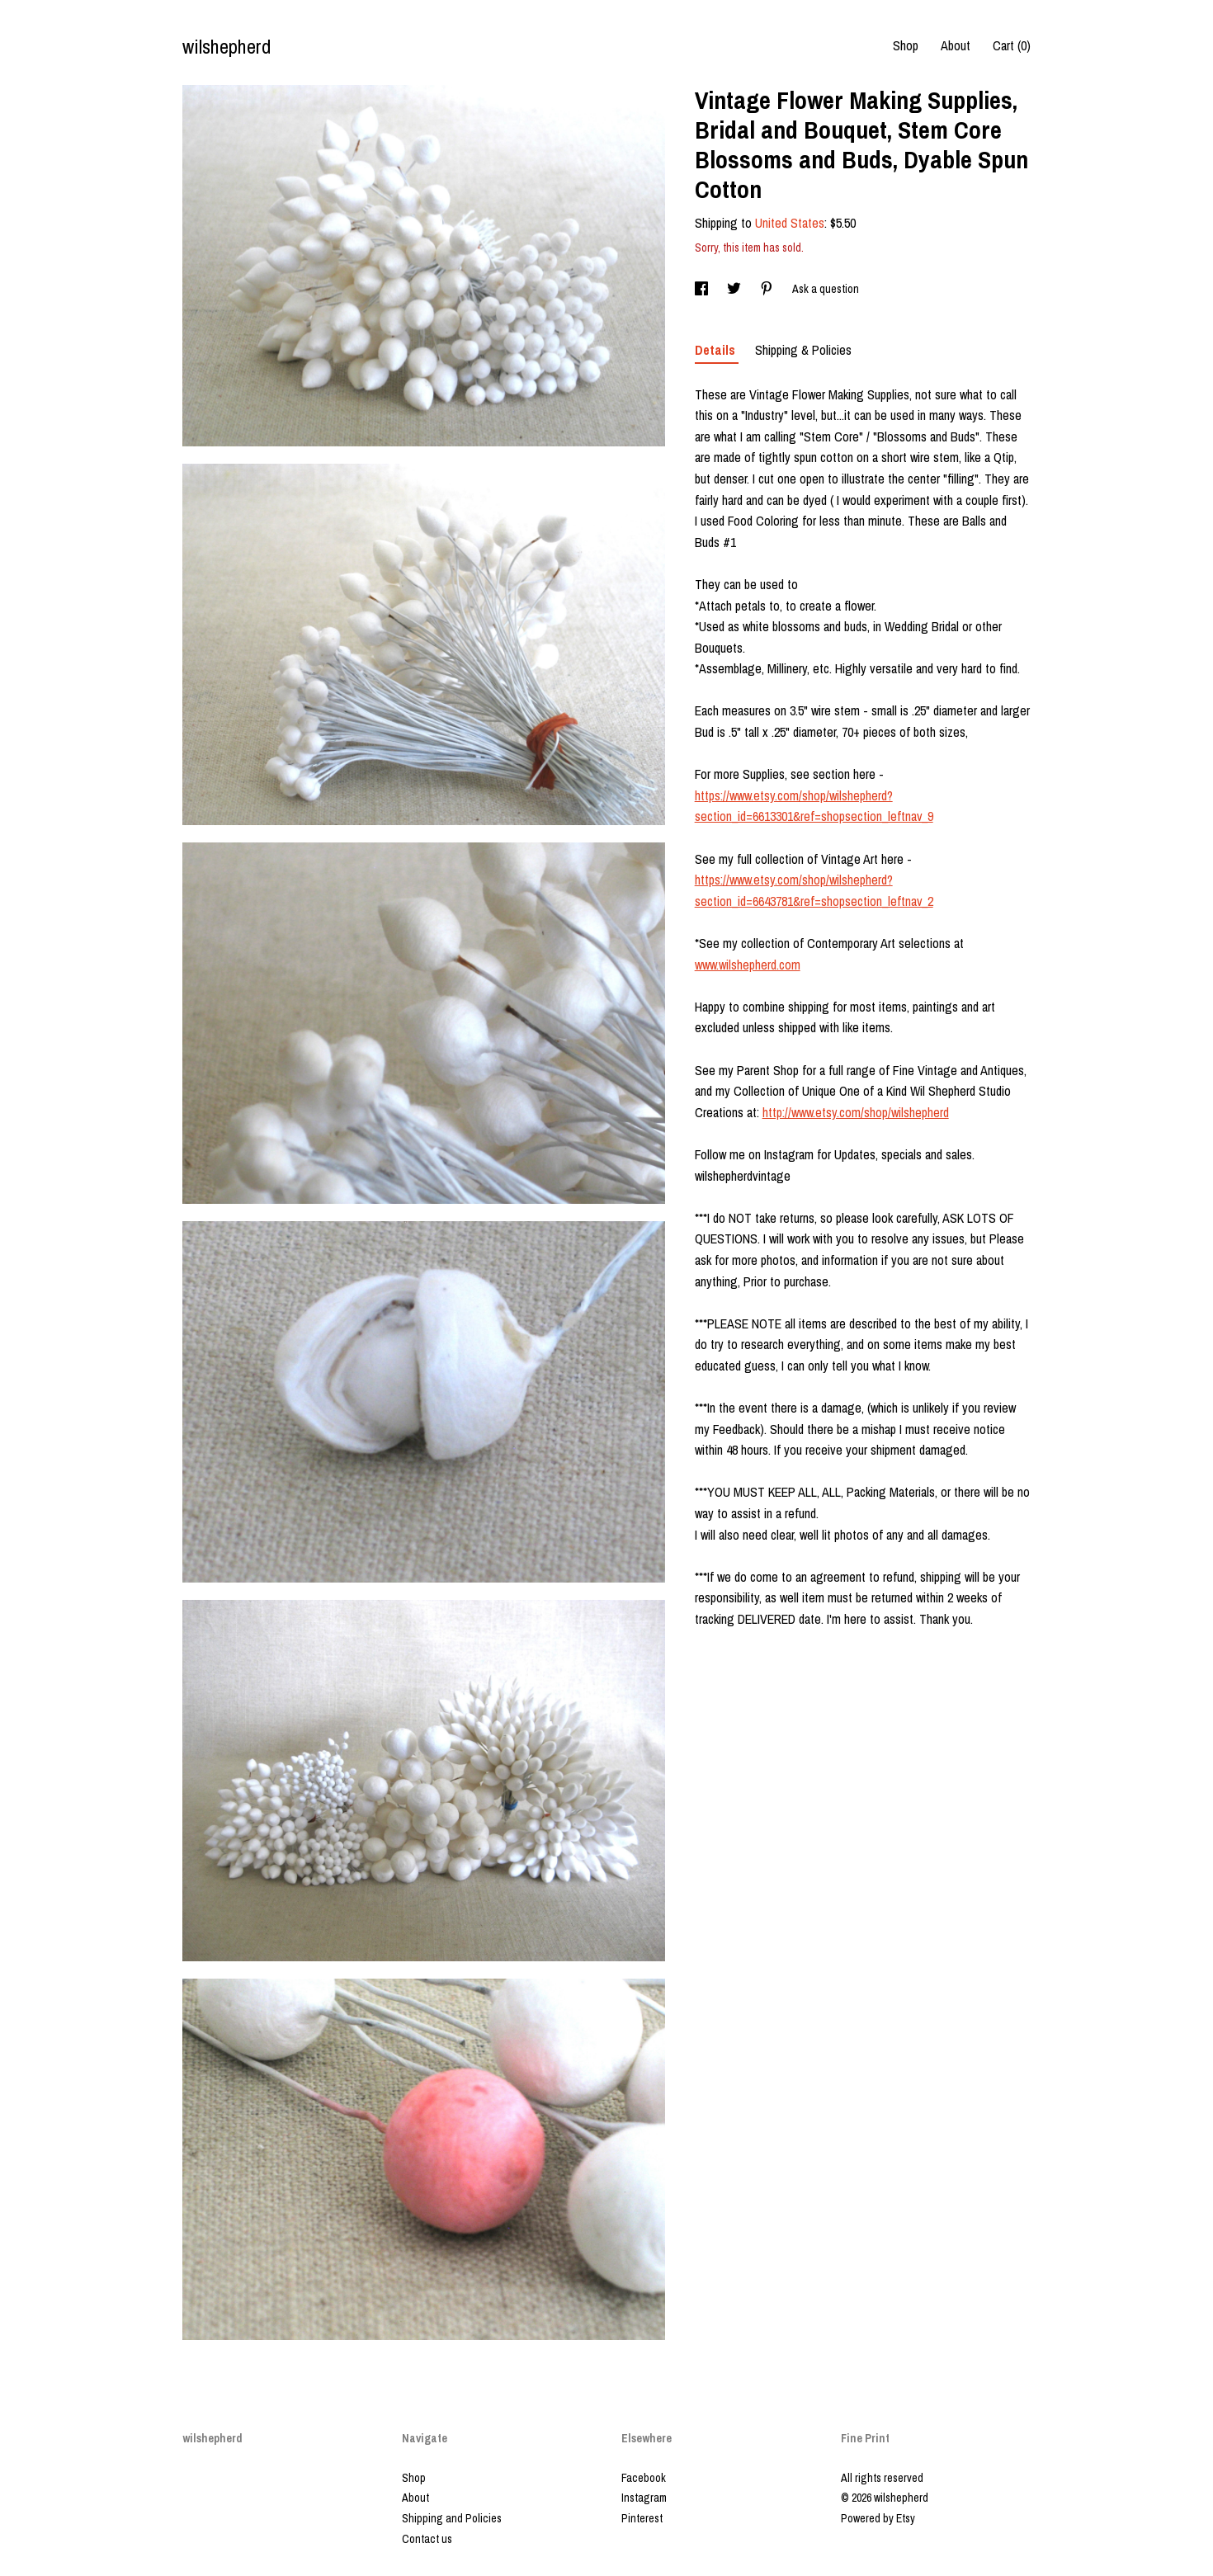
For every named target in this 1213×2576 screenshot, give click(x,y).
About (955, 45)
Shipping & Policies (803, 350)
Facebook (643, 2477)
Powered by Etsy (878, 2518)
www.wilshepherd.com (747, 964)
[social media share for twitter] (735, 288)
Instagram (644, 2497)
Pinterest (642, 2518)
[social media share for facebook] (702, 288)
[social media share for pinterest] (768, 288)
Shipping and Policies (452, 2518)
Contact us (427, 2538)
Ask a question (825, 288)
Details (717, 350)
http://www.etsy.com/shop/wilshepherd (855, 1112)
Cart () (1012, 45)
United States (789, 223)
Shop (905, 45)
